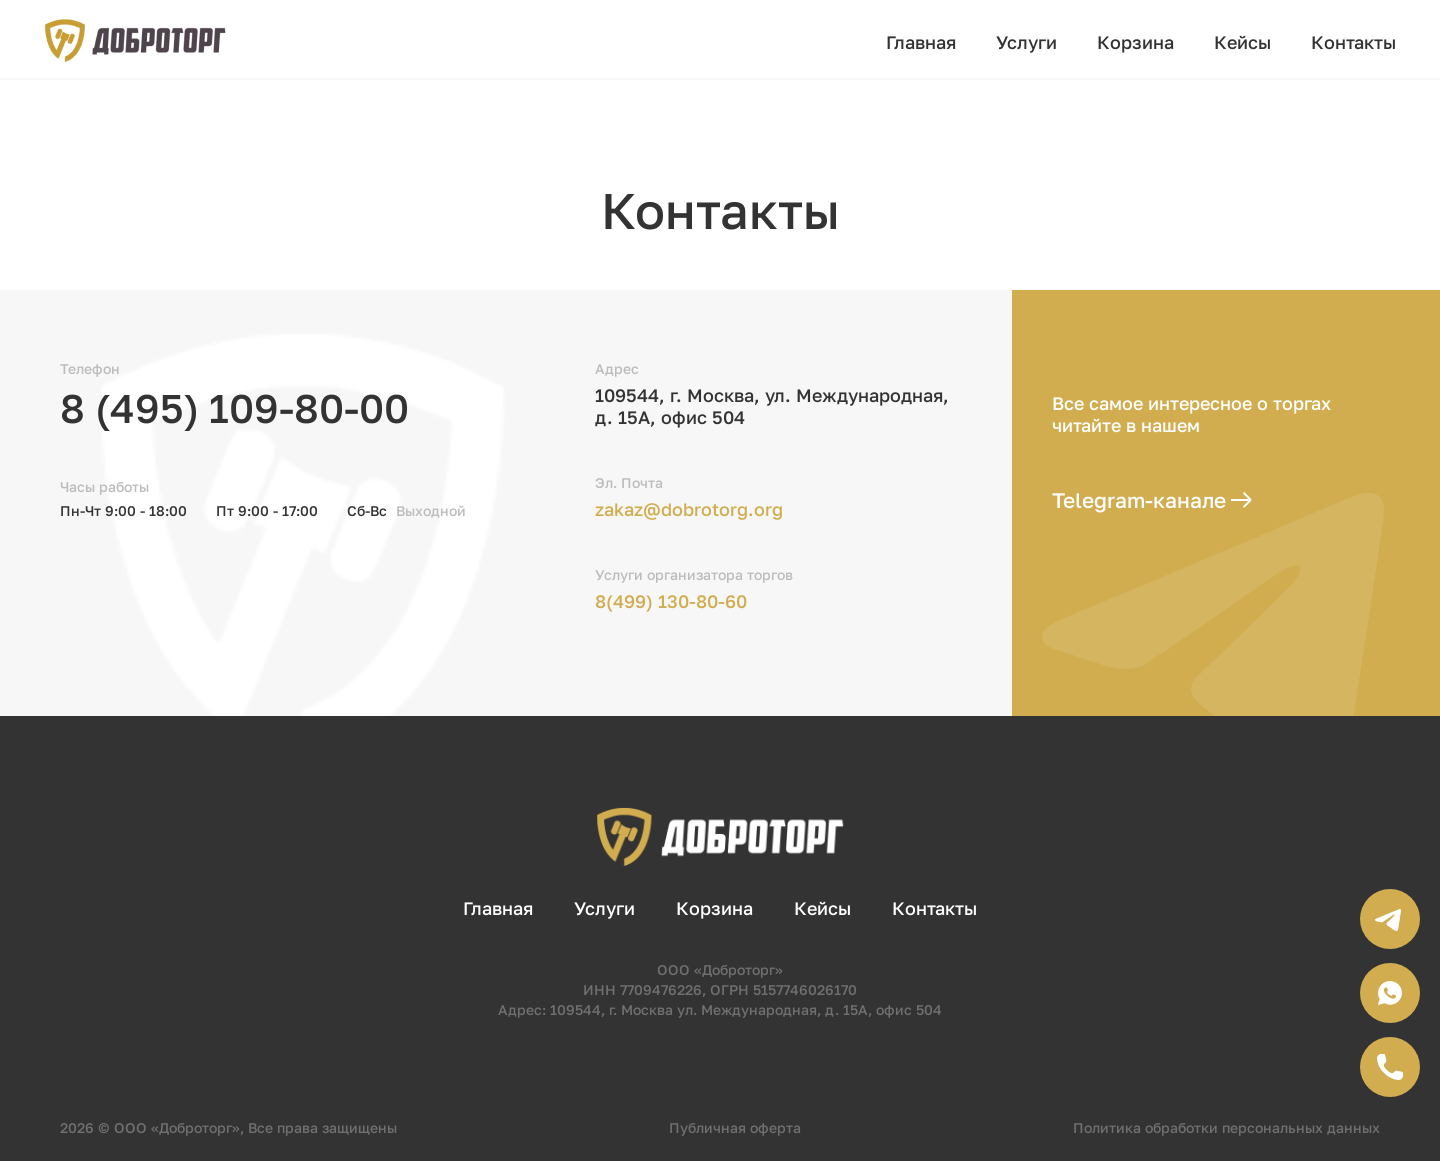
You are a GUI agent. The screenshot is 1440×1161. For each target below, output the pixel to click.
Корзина (1135, 42)
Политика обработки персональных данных (1226, 1127)
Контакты (1353, 42)
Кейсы (1242, 42)
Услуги (1026, 42)
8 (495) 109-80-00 (234, 408)
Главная (921, 42)
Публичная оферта (735, 1127)
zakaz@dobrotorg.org (689, 509)
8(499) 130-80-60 (671, 601)
